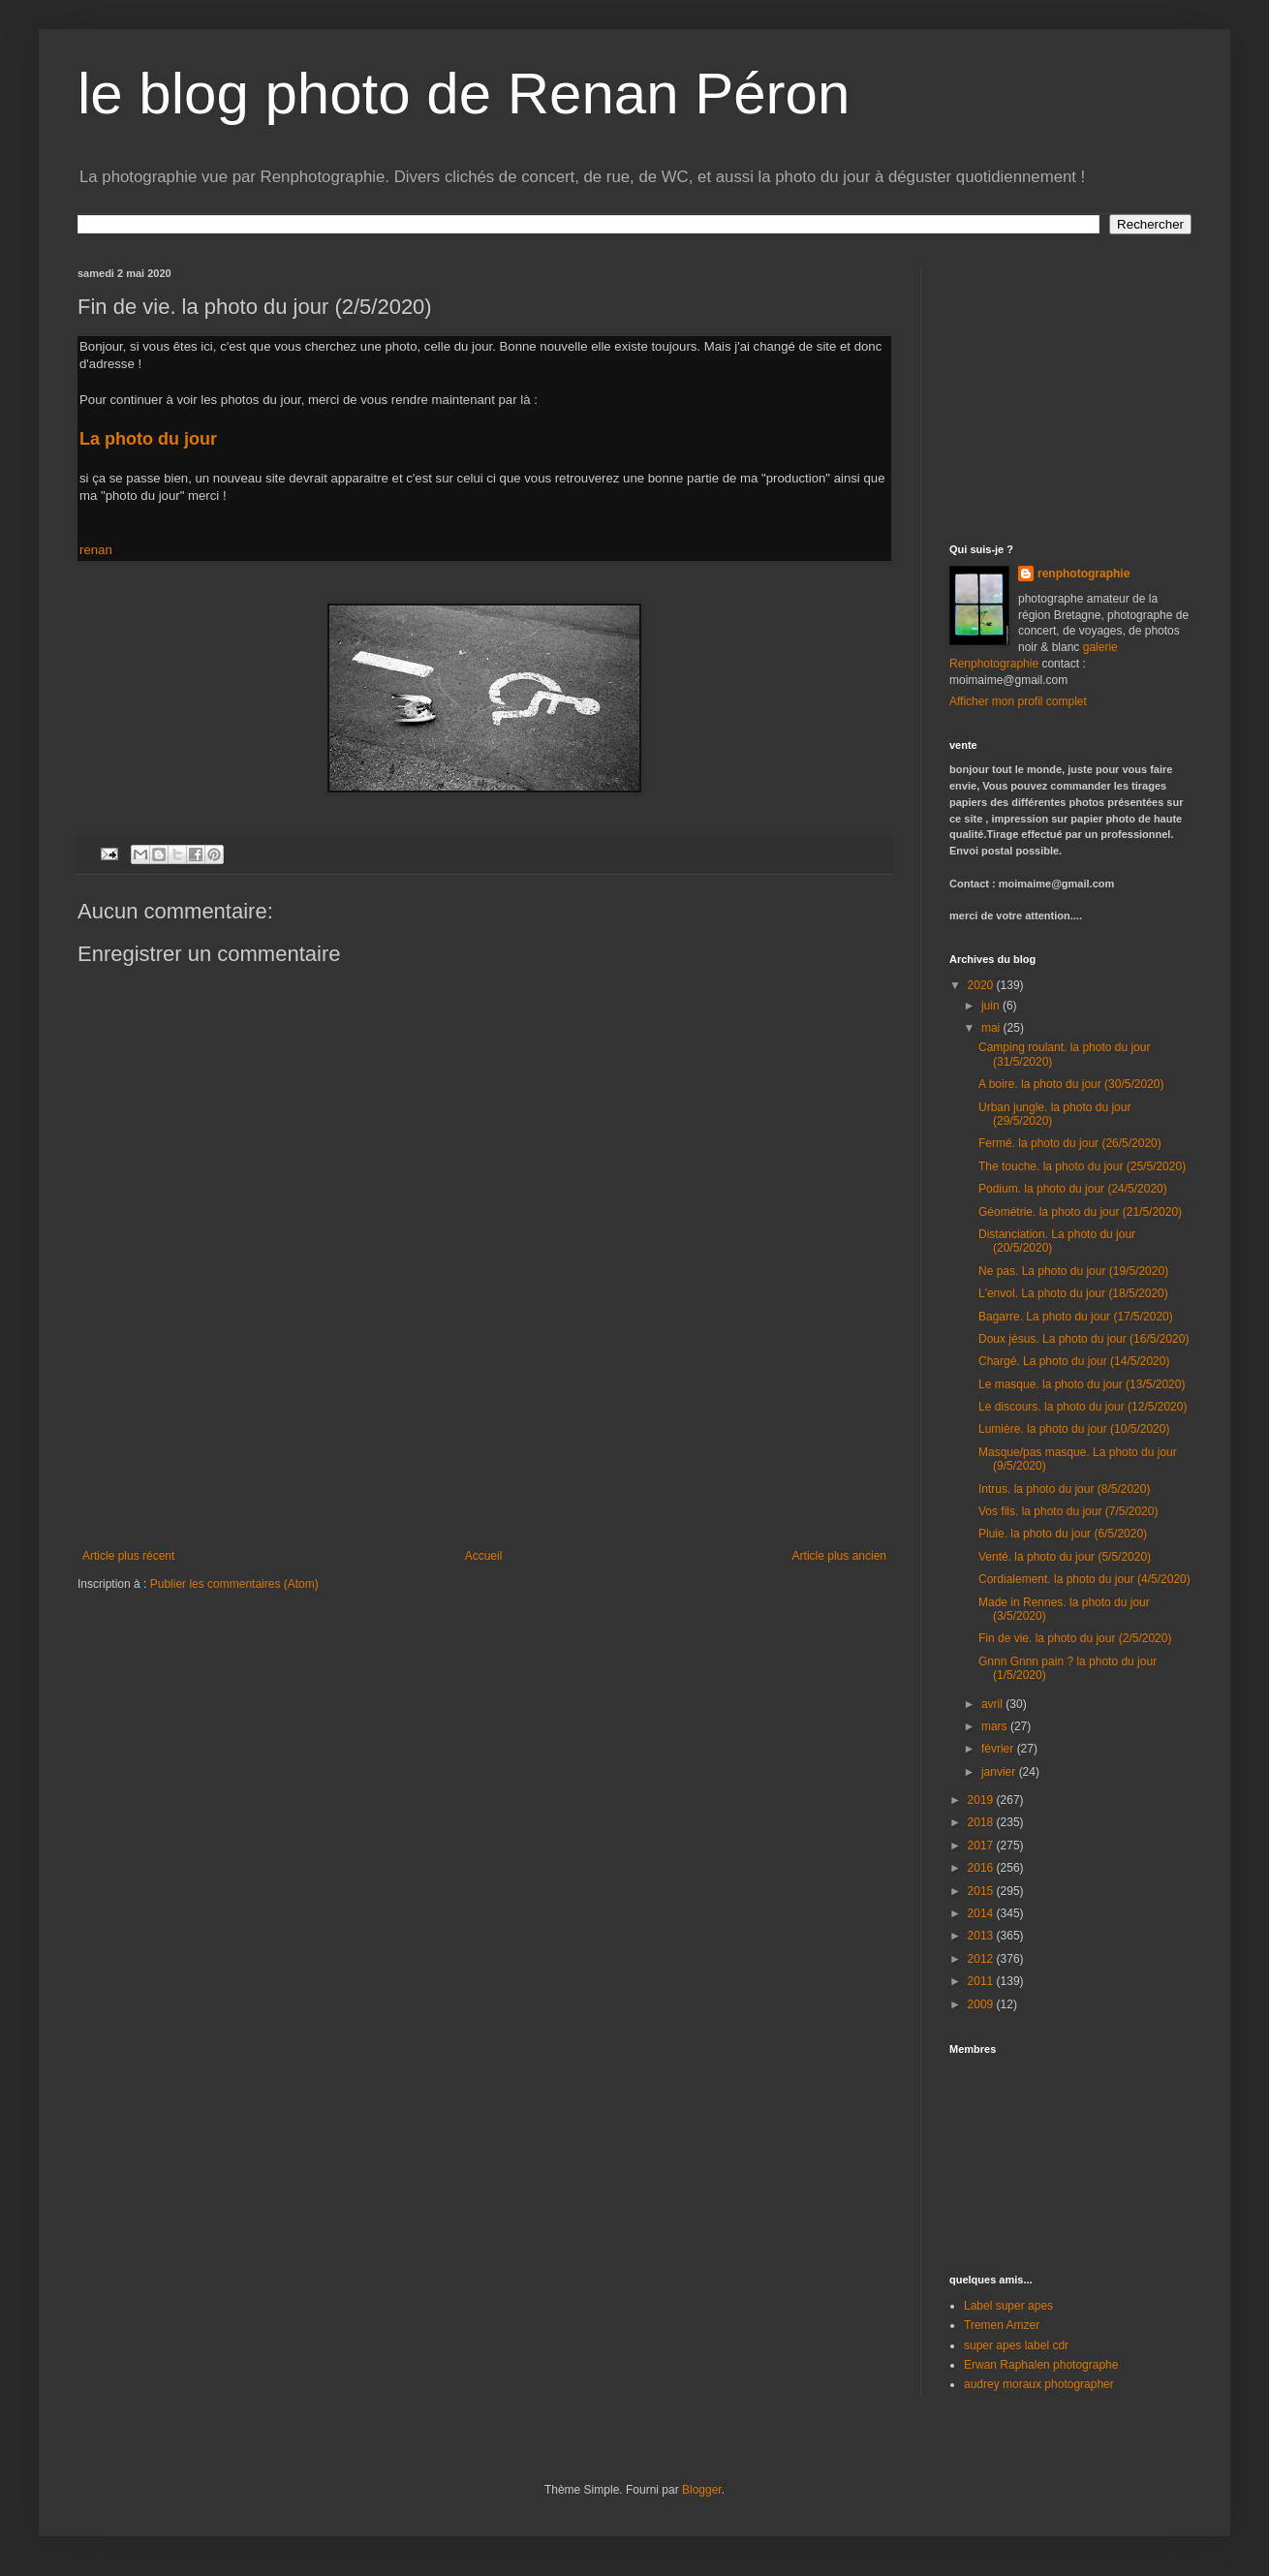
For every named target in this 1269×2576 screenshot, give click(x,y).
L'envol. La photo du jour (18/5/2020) (1073, 1293)
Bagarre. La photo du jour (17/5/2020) (1075, 1316)
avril (993, 1704)
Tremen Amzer (1001, 2325)
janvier (1000, 1772)
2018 (982, 1822)
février (999, 1748)
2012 (982, 1959)
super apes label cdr (1016, 2345)
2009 (982, 2004)
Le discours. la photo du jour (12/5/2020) (1082, 1406)
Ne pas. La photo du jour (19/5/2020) (1073, 1271)
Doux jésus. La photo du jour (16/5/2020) (1083, 1339)
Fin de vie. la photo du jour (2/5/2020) (1074, 1638)
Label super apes (1008, 2305)
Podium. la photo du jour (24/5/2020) (1072, 1188)
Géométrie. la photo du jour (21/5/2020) (1080, 1212)
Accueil (484, 1556)
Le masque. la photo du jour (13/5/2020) (1081, 1384)
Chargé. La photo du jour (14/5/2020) (1073, 1361)
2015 (982, 1891)
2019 (982, 1800)
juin (992, 1005)
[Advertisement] (484, 1464)
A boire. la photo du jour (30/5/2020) (1070, 1084)
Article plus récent (128, 1556)
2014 (982, 1913)
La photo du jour (150, 439)
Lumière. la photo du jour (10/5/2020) (1073, 1429)
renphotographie (1083, 573)
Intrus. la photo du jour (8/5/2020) (1064, 1489)
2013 (982, 1935)
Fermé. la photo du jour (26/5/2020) (1069, 1143)
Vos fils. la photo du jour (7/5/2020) (1068, 1511)
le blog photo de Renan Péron (463, 93)
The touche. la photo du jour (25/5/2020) (1082, 1166)
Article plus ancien (839, 1556)
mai (992, 1028)
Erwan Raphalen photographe (1041, 2365)
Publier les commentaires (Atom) (234, 1584)
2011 (982, 1981)
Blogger (702, 2490)
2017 (982, 1845)
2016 (982, 1868)
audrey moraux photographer (1039, 2384)
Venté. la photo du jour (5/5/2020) (1064, 1557)
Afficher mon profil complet (1018, 701)
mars (995, 1726)
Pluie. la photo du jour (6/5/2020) (1062, 1533)
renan (95, 550)
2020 (982, 985)
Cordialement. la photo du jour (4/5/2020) (1084, 1579)
